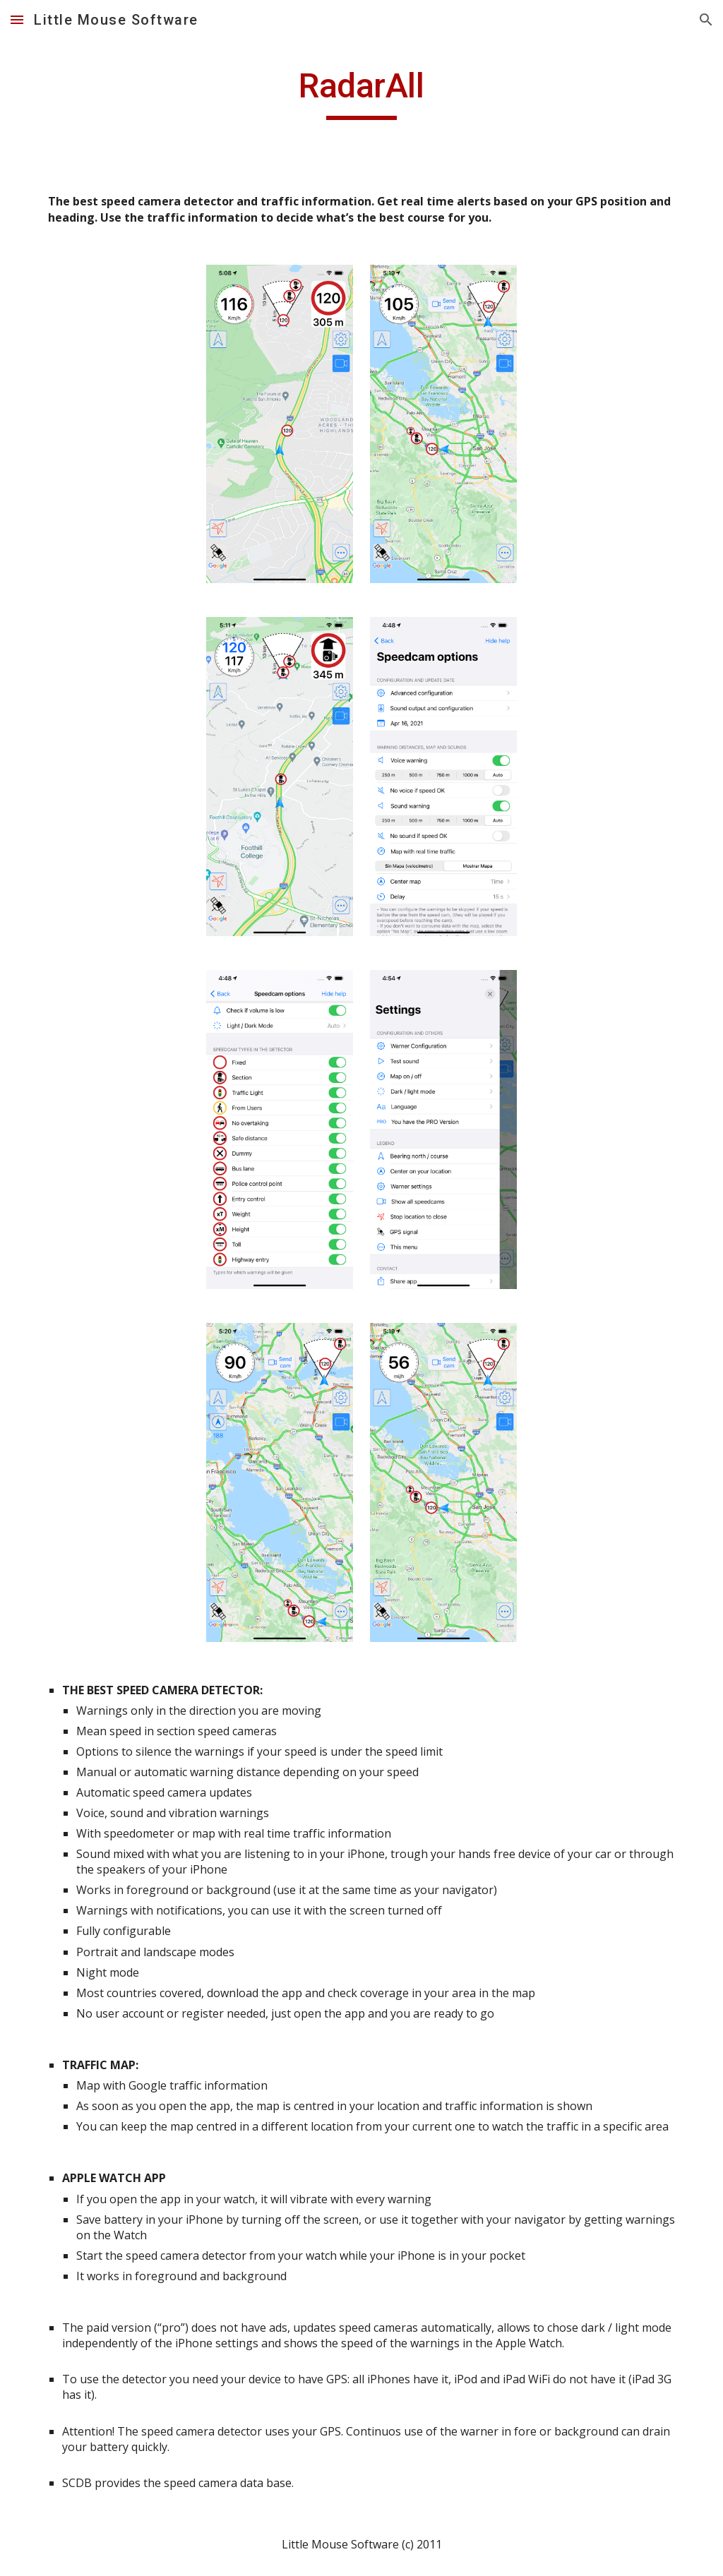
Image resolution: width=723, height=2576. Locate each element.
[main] (361, 92)
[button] (17, 19)
